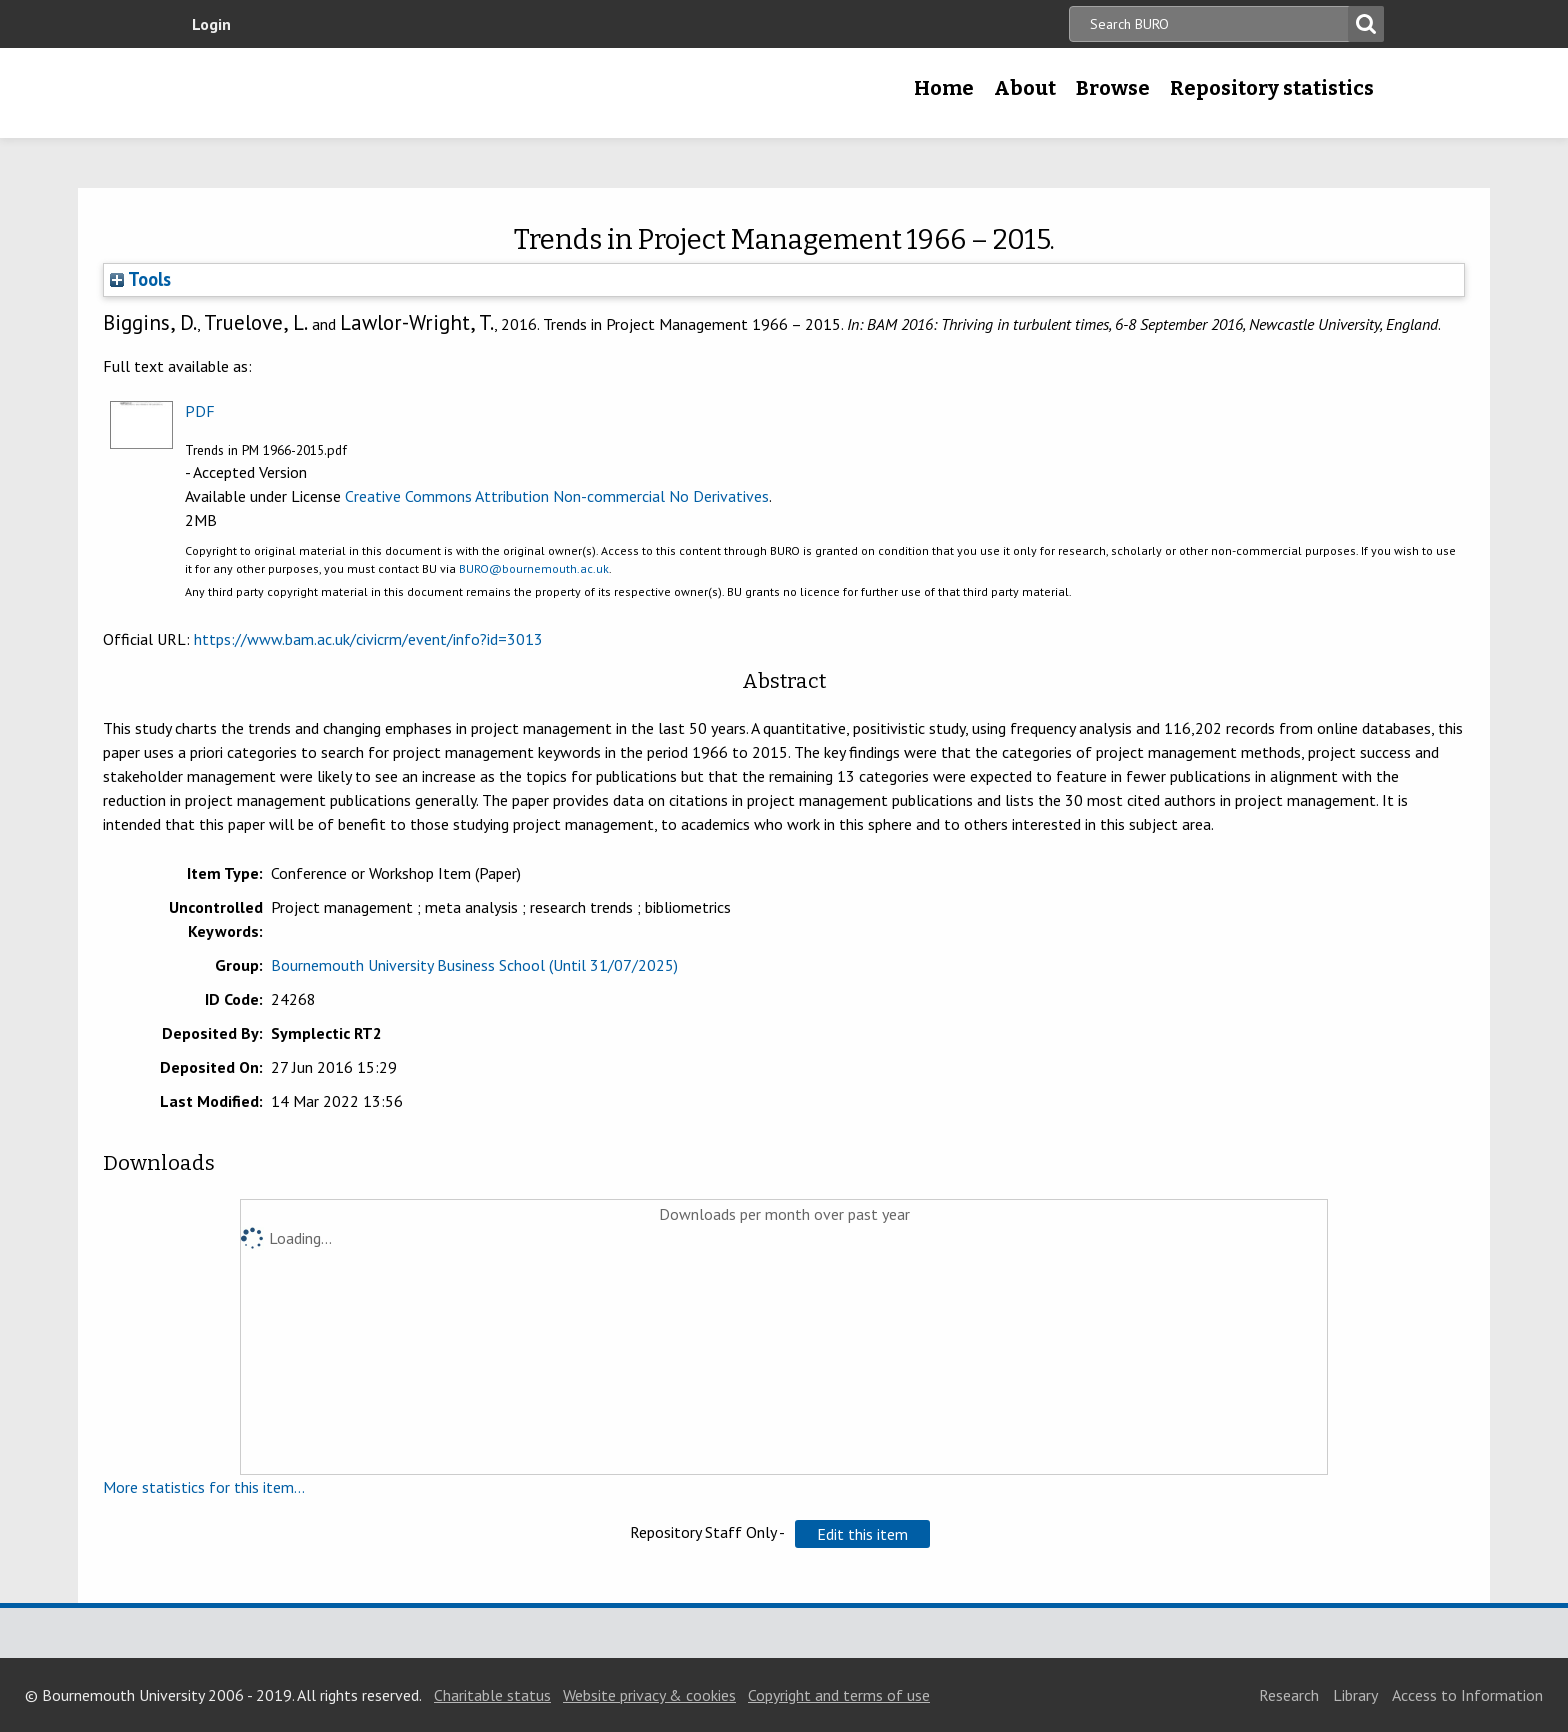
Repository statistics (1272, 88)
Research (1289, 1695)
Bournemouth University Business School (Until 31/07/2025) (474, 965)
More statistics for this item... (204, 1487)
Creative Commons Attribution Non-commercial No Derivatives (557, 496)
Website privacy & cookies (649, 1695)
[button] (862, 1534)
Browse (1113, 88)
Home (944, 88)
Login (211, 24)
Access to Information (1467, 1695)
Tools (140, 279)
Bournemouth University (324, 93)
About (1025, 88)
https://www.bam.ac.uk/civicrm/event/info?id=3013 (368, 639)
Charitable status (492, 1695)
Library (1355, 1695)
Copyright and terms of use (839, 1695)
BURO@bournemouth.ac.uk (534, 568)
